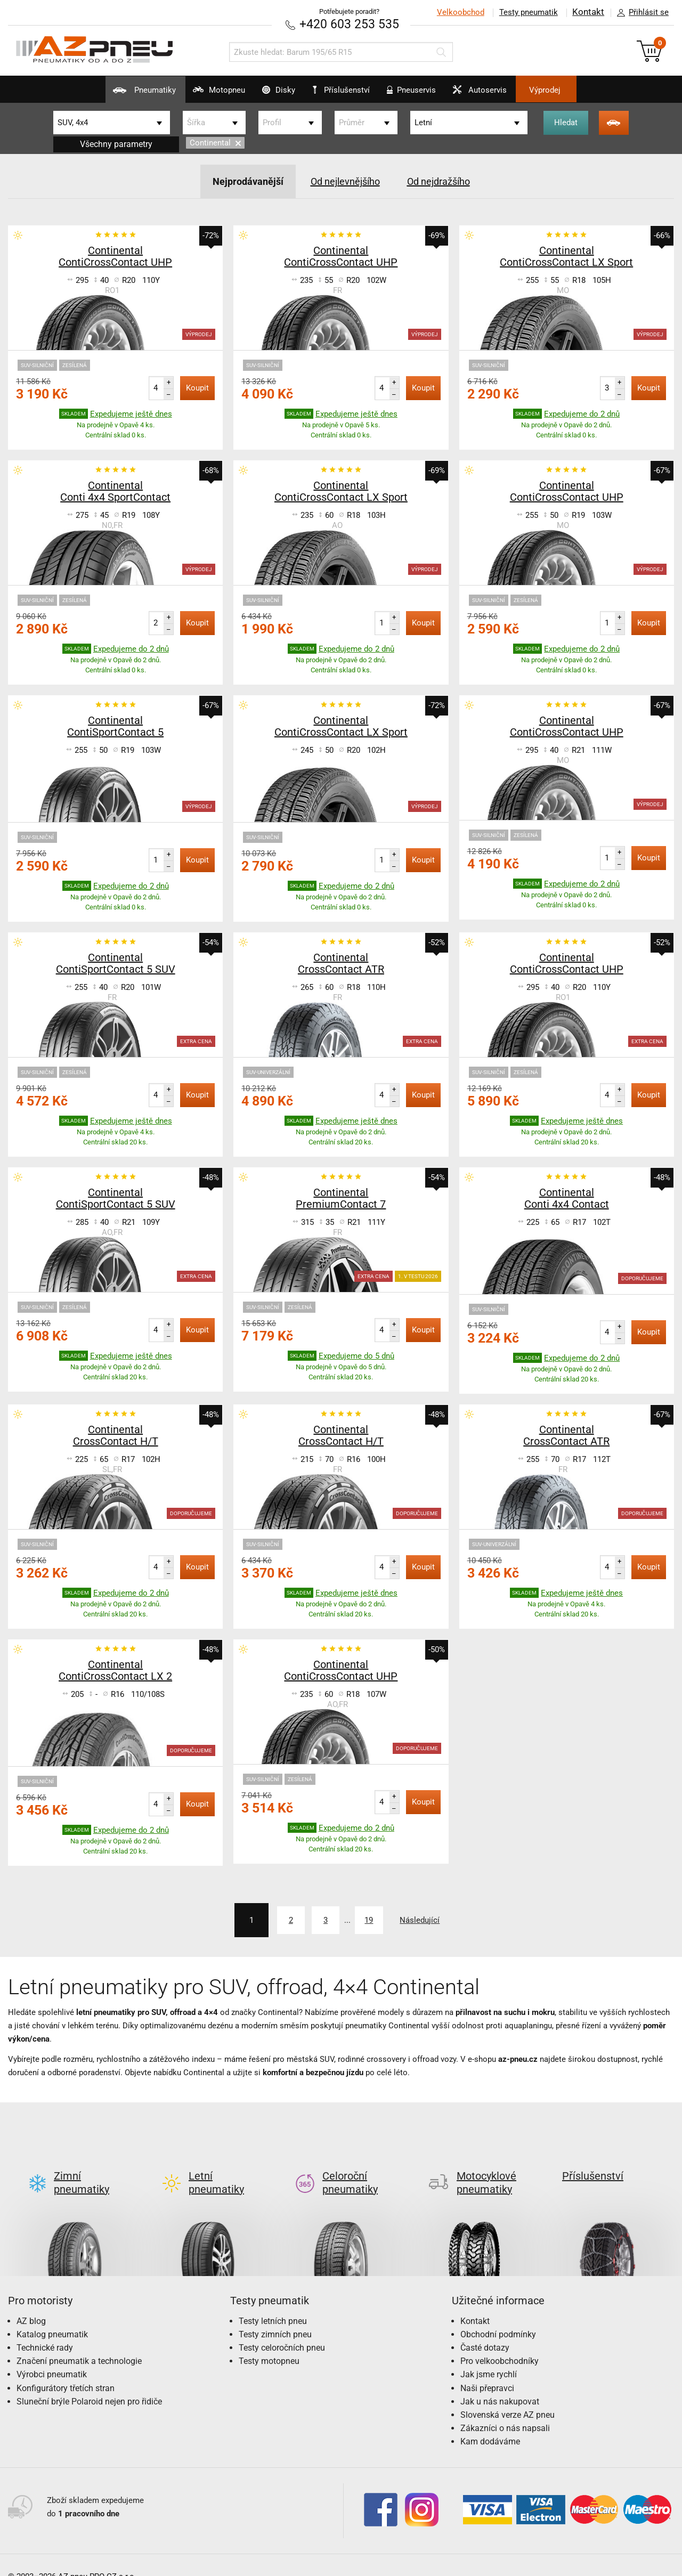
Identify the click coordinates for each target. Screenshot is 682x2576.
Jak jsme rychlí (488, 2357)
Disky (265, 93)
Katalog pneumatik (52, 2316)
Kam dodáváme (490, 2424)
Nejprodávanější (239, 180)
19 (370, 1919)
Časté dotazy (484, 2330)
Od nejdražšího (445, 180)
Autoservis (503, 93)
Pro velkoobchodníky (499, 2343)
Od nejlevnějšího (344, 180)
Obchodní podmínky (498, 2316)
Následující (433, 1919)
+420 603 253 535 (349, 23)
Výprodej (581, 90)
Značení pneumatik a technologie (79, 2343)
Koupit (197, 387)
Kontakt (588, 12)
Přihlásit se (640, 12)
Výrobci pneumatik (52, 2357)
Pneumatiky (107, 93)
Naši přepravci (487, 2370)
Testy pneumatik (528, 12)
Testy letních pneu (273, 2303)
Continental (215, 143)
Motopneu (193, 93)
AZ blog (31, 2303)
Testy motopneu (269, 2343)
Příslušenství (346, 90)
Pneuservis (422, 93)
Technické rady (45, 2330)
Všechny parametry (116, 144)
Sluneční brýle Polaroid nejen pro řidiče (89, 2383)
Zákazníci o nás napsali (505, 2410)
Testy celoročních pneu (282, 2330)
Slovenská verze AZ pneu (507, 2397)
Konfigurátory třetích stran (66, 2370)
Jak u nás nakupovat (499, 2383)
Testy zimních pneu (275, 2316)
